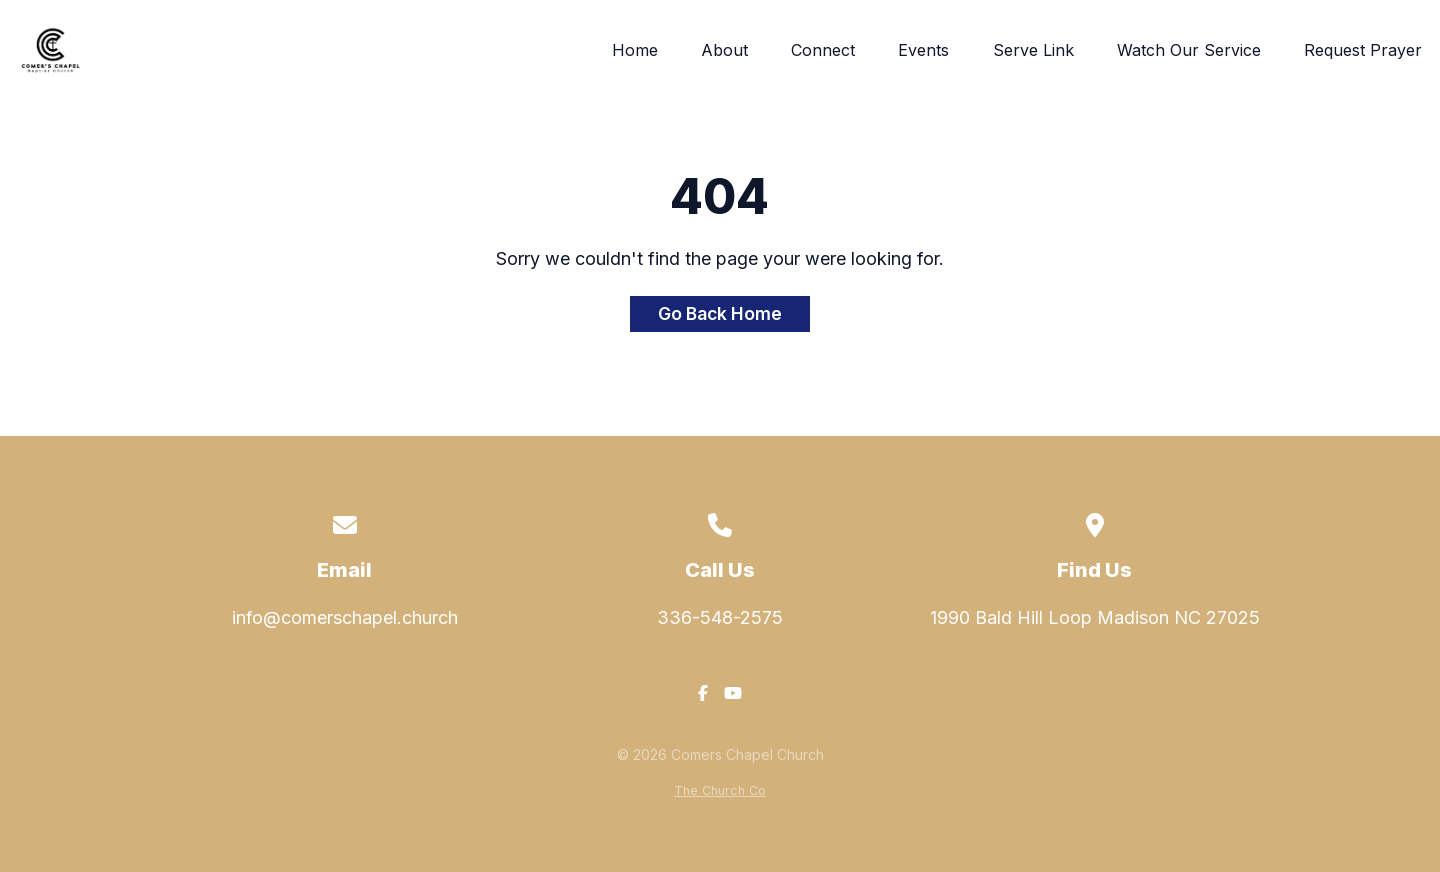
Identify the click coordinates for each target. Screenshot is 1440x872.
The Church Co (720, 790)
